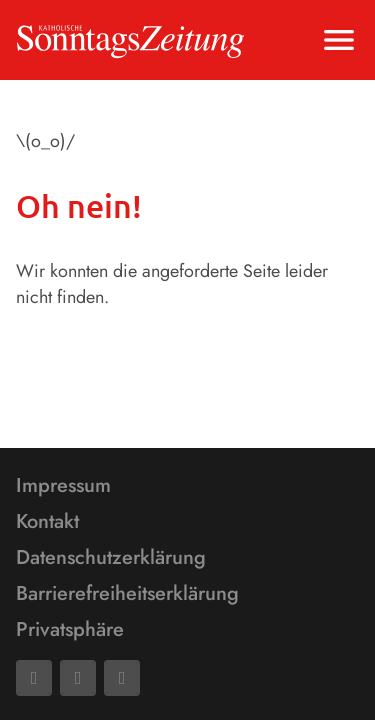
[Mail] (78, 678)
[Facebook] (34, 678)
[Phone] (122, 678)
